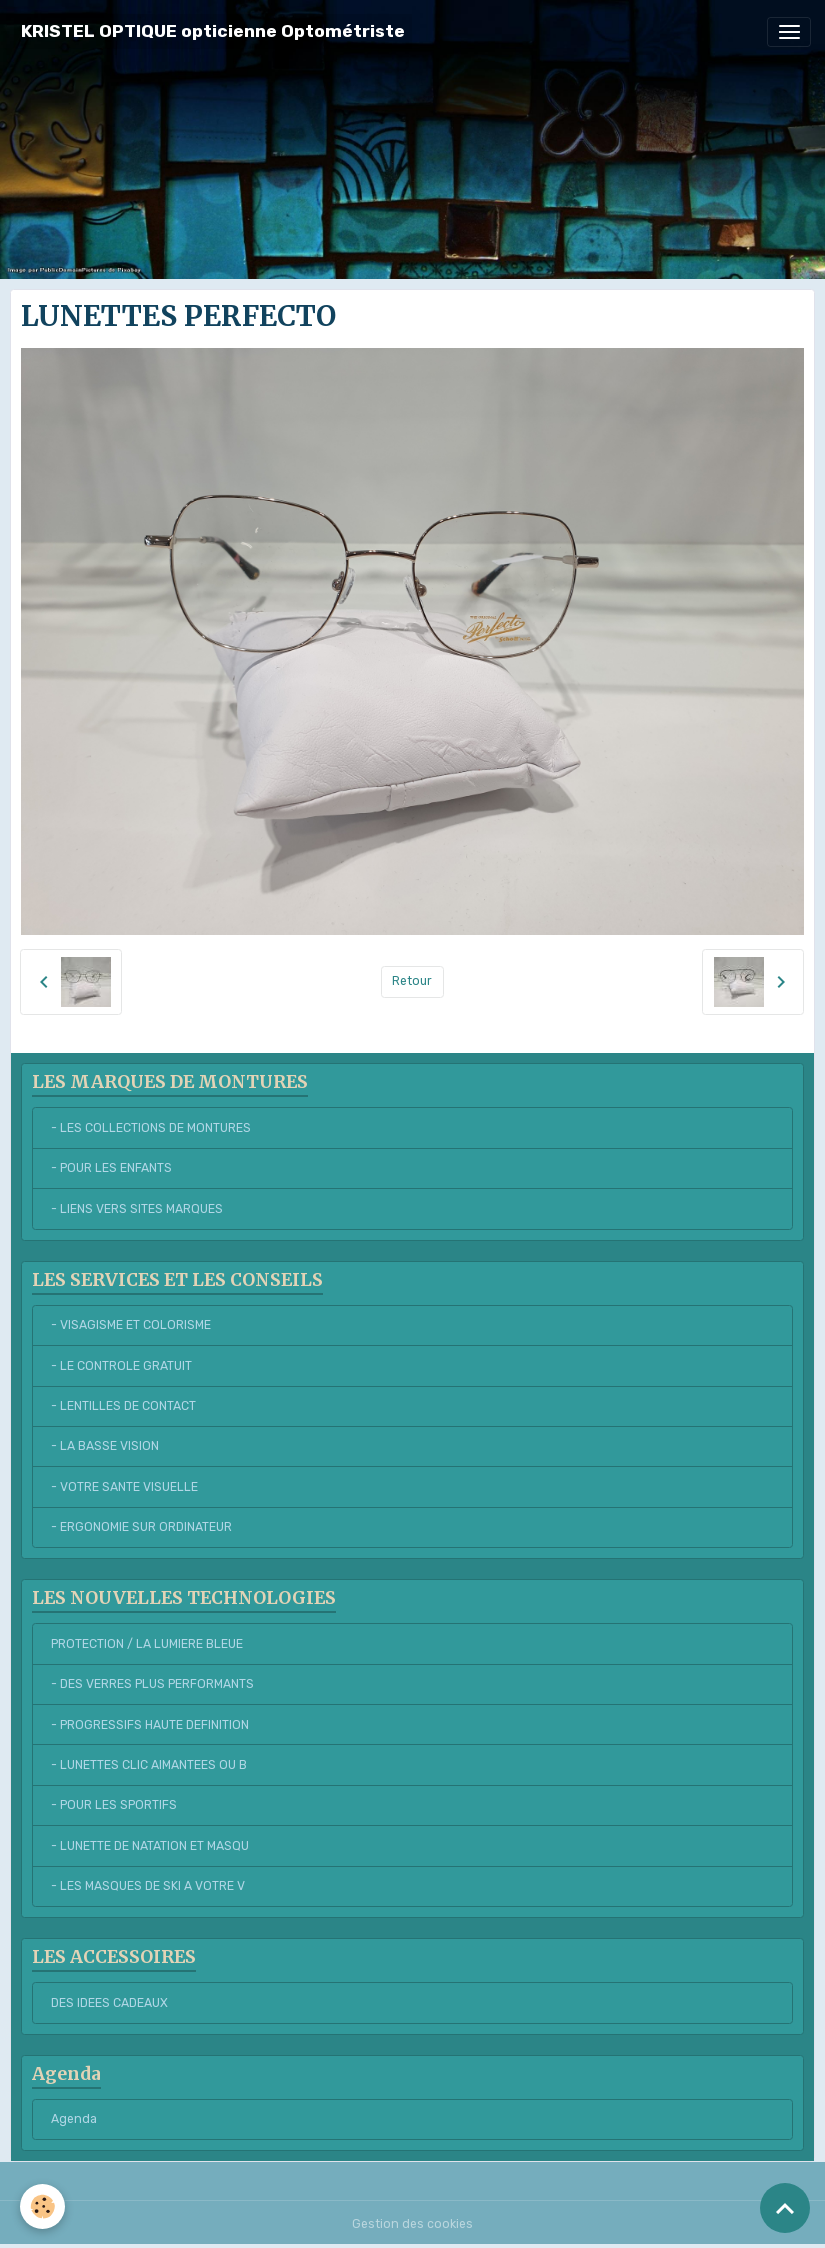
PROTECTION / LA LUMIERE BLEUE (147, 1644)
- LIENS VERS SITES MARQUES (137, 1209)
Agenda (74, 2119)
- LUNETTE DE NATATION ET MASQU (150, 1846)
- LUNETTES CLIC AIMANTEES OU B (149, 1765)
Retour (412, 981)
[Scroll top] (785, 2208)
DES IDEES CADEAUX (109, 2003)
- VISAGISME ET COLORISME (131, 1325)
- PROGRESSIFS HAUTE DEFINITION (150, 1725)
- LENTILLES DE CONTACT (123, 1406)
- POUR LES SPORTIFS (114, 1805)
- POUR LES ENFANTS (111, 1168)
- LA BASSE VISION (105, 1446)
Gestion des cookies (412, 2224)
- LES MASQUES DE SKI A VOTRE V (148, 1886)
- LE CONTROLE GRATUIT (121, 1366)
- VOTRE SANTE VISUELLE (124, 1487)
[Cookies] (42, 2206)
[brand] (213, 31)
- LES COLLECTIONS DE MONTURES (151, 1128)
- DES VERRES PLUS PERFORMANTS (152, 1684)
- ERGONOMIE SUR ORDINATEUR (141, 1527)
